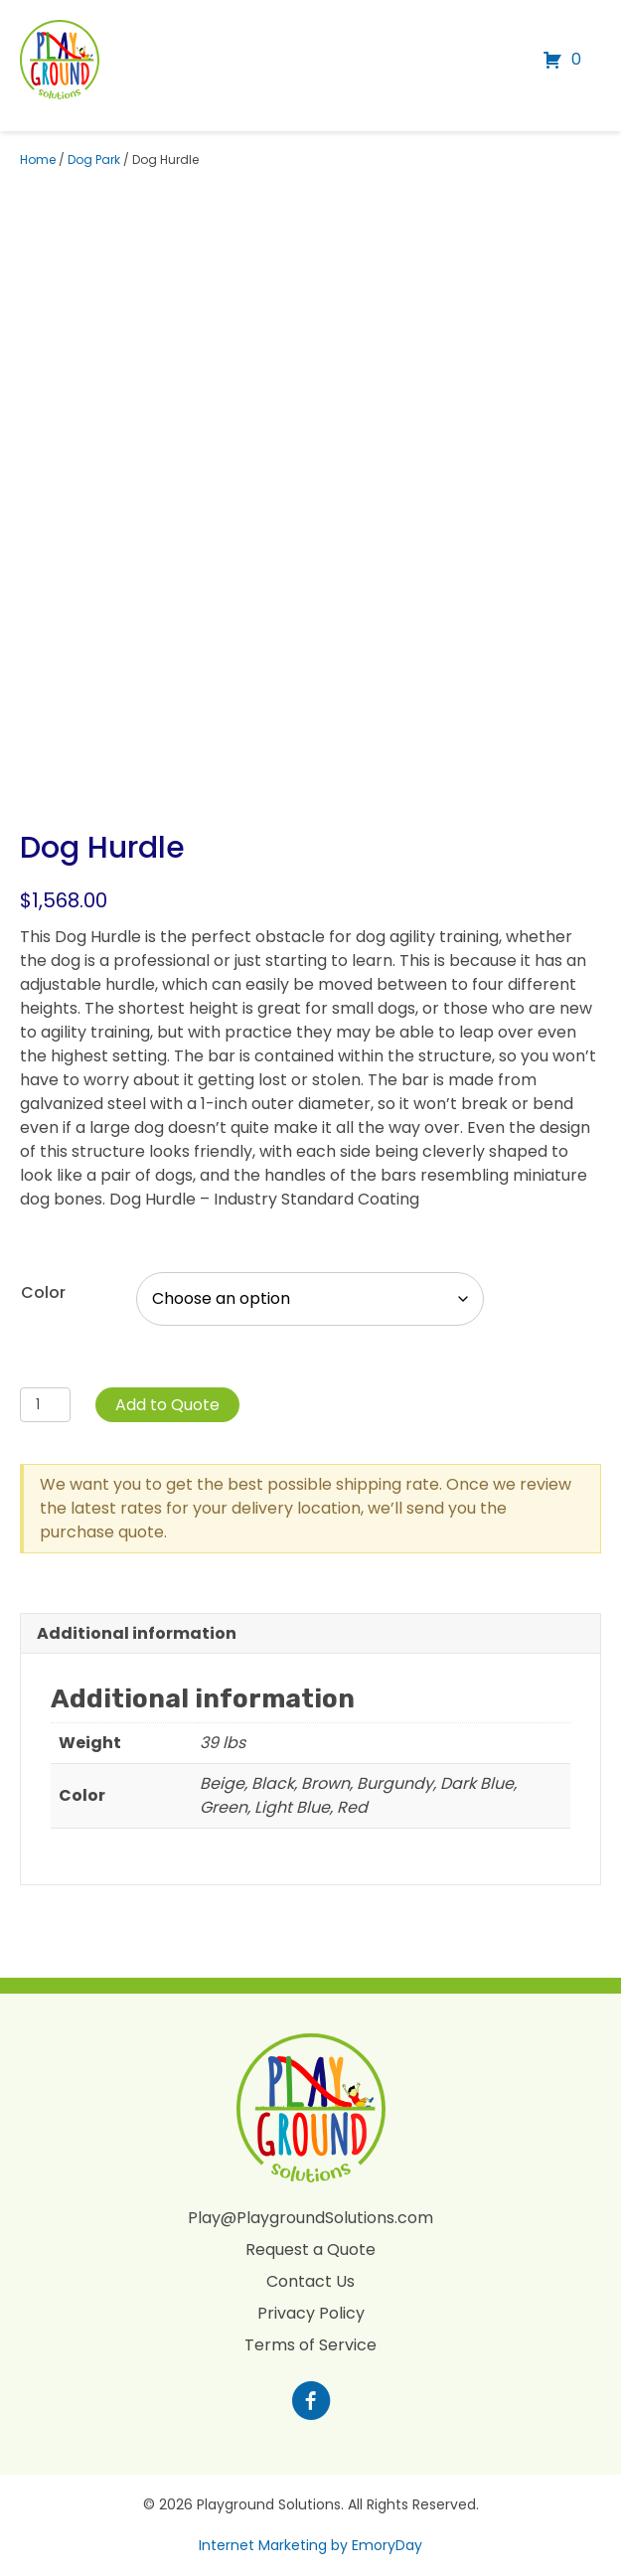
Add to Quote (167, 1404)
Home (38, 159)
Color (43, 1292)
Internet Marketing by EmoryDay (310, 2545)
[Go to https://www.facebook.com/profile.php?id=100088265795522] (311, 2403)
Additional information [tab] (136, 1633)
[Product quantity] (45, 1404)
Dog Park (94, 159)
